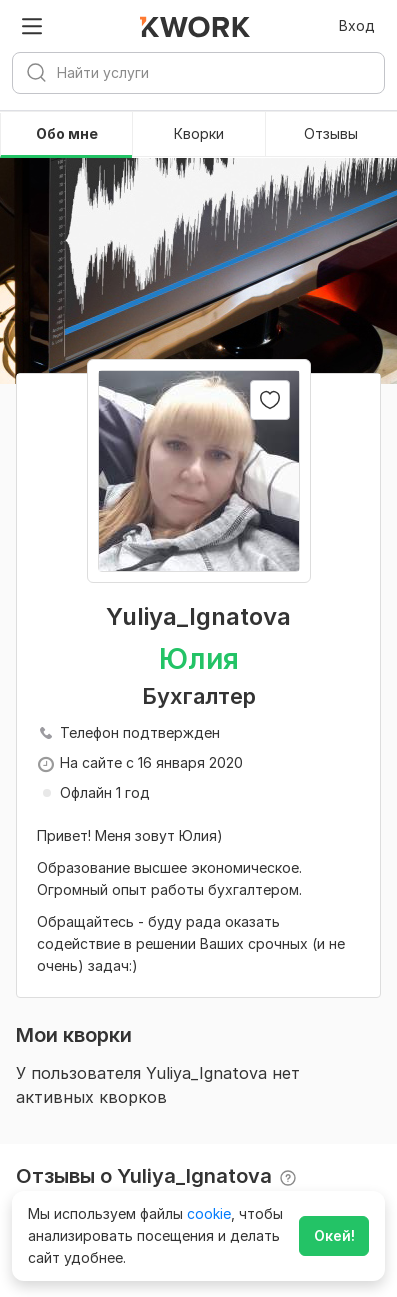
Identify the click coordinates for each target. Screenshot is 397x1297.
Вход (357, 25)
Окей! (334, 1235)
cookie (209, 1213)
